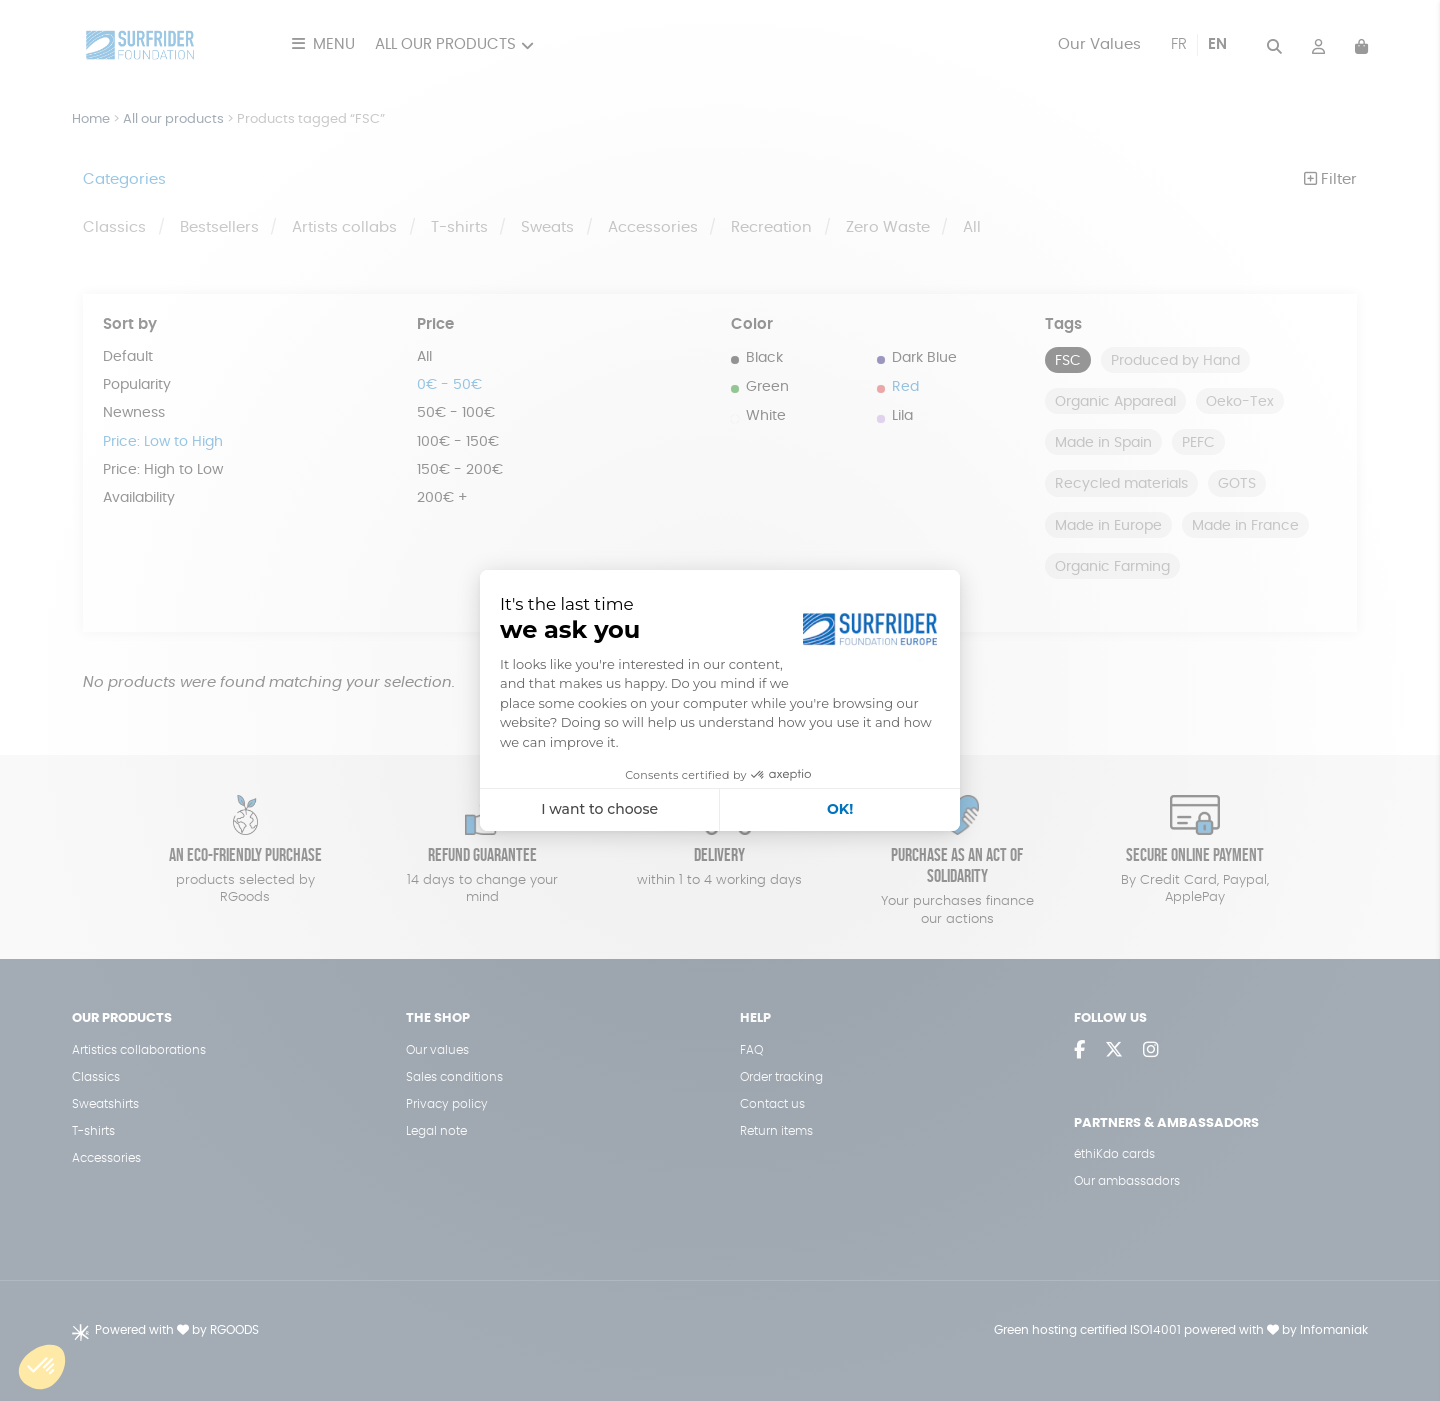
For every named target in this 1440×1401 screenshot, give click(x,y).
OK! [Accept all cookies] (840, 809)
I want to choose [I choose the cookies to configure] (599, 809)
